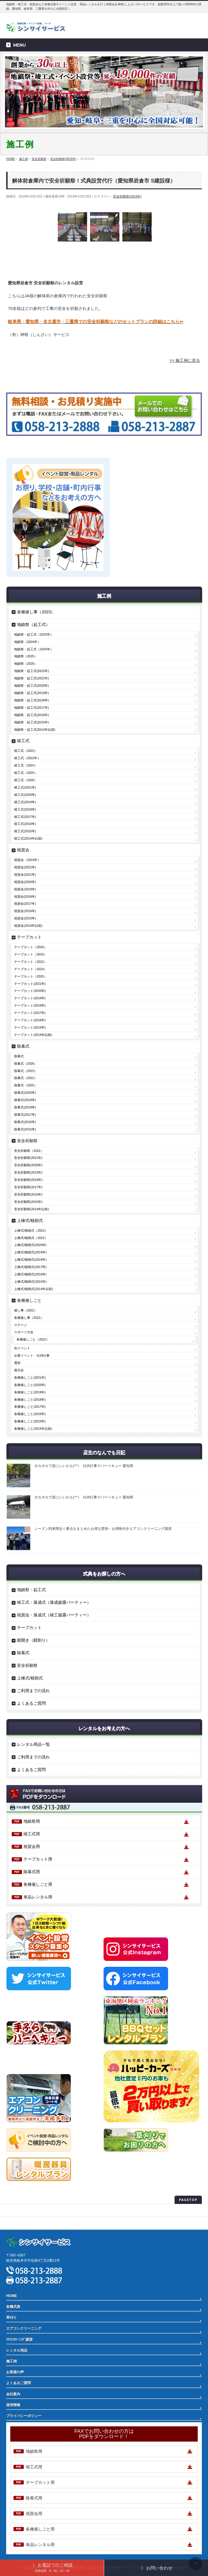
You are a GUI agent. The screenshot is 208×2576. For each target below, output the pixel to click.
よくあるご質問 (31, 1703)
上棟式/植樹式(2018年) (30, 1259)
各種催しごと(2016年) (29, 1414)
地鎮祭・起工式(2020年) (31, 685)
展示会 (19, 1370)
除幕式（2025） (25, 1085)
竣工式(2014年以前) (28, 838)
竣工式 (23, 740)
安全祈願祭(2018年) (28, 1179)
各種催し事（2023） (36, 612)
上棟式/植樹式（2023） (31, 1230)
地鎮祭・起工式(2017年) (31, 707)
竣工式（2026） (25, 780)
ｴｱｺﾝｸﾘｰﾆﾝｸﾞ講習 (19, 2339)
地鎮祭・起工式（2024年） (33, 649)
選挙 (17, 1363)
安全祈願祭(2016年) (28, 1194)
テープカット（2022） (30, 961)
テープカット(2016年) (29, 1020)
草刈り (11, 2317)
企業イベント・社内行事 (32, 1355)
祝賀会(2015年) (25, 918)
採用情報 (13, 2405)
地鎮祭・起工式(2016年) (31, 715)
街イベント (22, 1348)
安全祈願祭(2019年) (127, 196)
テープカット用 (37, 1859)
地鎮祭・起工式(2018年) (31, 700)
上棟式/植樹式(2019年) (30, 1252)
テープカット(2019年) (29, 998)
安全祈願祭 (27, 1140)
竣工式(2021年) (25, 787)
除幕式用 (31, 1871)
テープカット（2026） (30, 947)
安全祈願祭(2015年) (28, 1201)
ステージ (20, 1325)
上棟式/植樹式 (30, 1220)
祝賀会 (23, 850)
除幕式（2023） (25, 1071)
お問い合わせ (156, 2567)
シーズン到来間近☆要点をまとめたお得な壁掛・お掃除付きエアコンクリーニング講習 (103, 1529)
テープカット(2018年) (29, 1005)
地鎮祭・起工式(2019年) (31, 693)
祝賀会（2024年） (27, 860)
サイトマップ (16, 2223)
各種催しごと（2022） (32, 1339)
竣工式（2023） (25, 750)
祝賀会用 (31, 1846)
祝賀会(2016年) (25, 911)
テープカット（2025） (30, 976)
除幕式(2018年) (25, 1107)
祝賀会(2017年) (25, 903)
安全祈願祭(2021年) (28, 1157)
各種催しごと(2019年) (29, 1392)
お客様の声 (15, 2372)
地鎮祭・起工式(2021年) (31, 678)
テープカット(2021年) (29, 983)
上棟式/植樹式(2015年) (30, 1281)
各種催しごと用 (37, 1884)
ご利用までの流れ (33, 1690)
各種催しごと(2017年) (29, 1406)
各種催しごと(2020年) (29, 1385)
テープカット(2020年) (29, 990)
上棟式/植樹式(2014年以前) (33, 1289)
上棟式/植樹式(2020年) (30, 1245)
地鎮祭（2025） (25, 656)
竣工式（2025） (25, 772)
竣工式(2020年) (25, 794)
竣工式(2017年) (25, 816)
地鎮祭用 (31, 1821)
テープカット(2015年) (29, 1027)
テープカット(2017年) (29, 1012)
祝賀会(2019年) (25, 889)
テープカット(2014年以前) (33, 1035)
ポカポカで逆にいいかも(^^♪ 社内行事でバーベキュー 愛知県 (83, 1466)
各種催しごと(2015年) (29, 1421)
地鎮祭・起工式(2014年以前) (34, 729)
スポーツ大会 (23, 1332)
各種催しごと (29, 1300)
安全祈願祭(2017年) (28, 1187)
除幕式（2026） (25, 1063)
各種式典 (13, 2307)
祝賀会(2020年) (25, 882)
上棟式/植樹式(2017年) (30, 1267)
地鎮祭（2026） (25, 663)
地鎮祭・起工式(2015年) (31, 722)
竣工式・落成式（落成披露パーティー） (54, 1602)
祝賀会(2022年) (25, 867)
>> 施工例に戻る (184, 360)
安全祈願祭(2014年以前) (31, 1209)
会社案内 (13, 2394)
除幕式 (23, 1046)
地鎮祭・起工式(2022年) (31, 671)
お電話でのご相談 (52, 2567)
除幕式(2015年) (25, 1129)
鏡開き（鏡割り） (33, 1640)
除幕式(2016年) (25, 1122)
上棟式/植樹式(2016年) (30, 1274)
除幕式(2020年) (25, 1092)
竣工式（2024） (25, 765)
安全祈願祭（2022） (28, 1150)
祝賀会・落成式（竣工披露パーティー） (54, 1615)
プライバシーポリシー (23, 2210)
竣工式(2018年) (25, 809)
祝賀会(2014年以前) (28, 925)
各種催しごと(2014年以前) (33, 1428)
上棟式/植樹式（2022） (31, 1238)
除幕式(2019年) (25, 1100)
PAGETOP (188, 2200)
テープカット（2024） (30, 969)
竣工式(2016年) (25, 824)
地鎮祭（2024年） (27, 642)
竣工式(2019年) (25, 802)
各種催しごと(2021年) (29, 1377)
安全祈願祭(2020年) (28, 1165)
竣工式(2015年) (25, 831)
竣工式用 (31, 1833)
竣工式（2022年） (27, 758)
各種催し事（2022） (28, 1317)
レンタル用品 (16, 2350)
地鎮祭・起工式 (31, 1589)
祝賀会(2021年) (25, 874)
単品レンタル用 (37, 1897)
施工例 (11, 2361)
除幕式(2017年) (25, 1114)
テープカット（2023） (30, 954)
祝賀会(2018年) (25, 896)
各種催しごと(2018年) (29, 1399)
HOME (11, 2296)
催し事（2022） (25, 1310)
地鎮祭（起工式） (33, 624)
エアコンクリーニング (23, 2328)
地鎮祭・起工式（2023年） (33, 634)
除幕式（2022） (25, 1078)
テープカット (29, 937)
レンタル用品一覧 (33, 1744)
